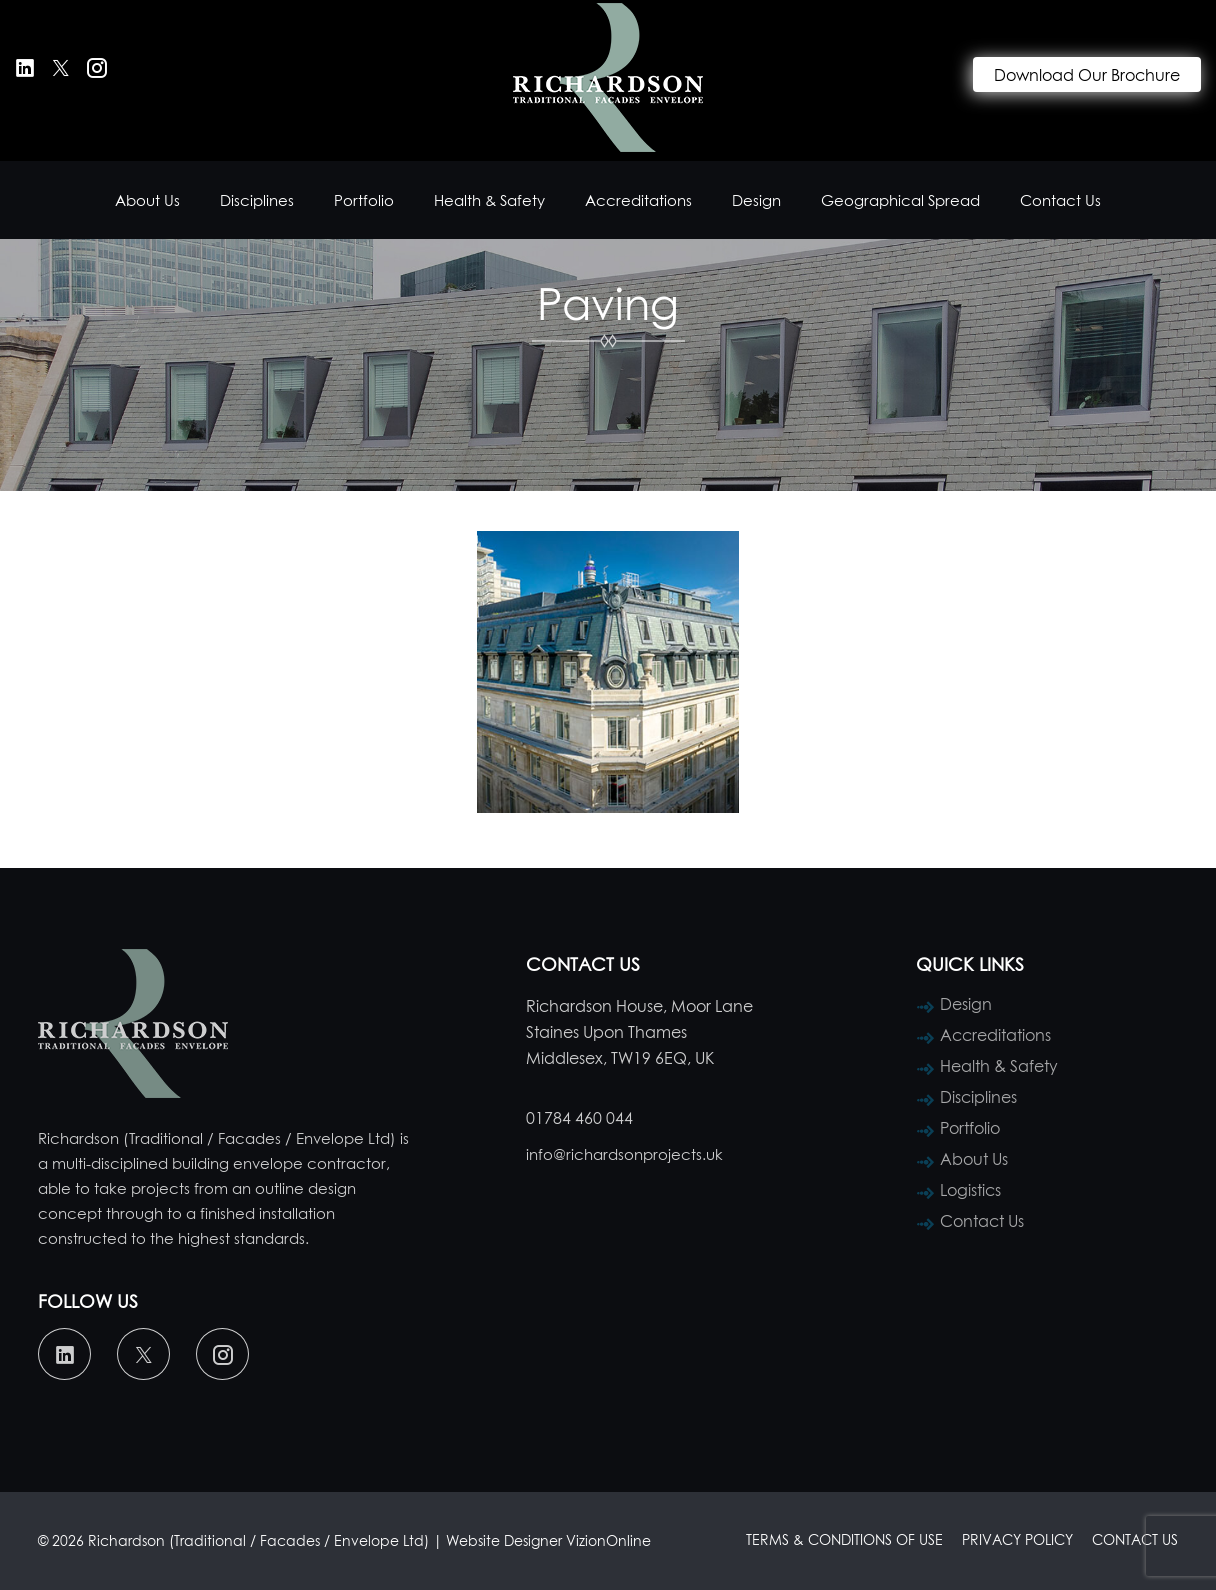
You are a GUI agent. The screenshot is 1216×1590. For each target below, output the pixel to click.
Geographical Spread (900, 200)
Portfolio (364, 200)
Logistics (970, 1190)
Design (756, 200)
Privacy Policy (1017, 1539)
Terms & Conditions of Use (844, 1539)
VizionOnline (608, 1540)
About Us (147, 200)
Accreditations (638, 200)
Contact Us (1060, 200)
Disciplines (257, 200)
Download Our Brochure (1087, 75)
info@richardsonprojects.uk (624, 1154)
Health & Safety (489, 200)
